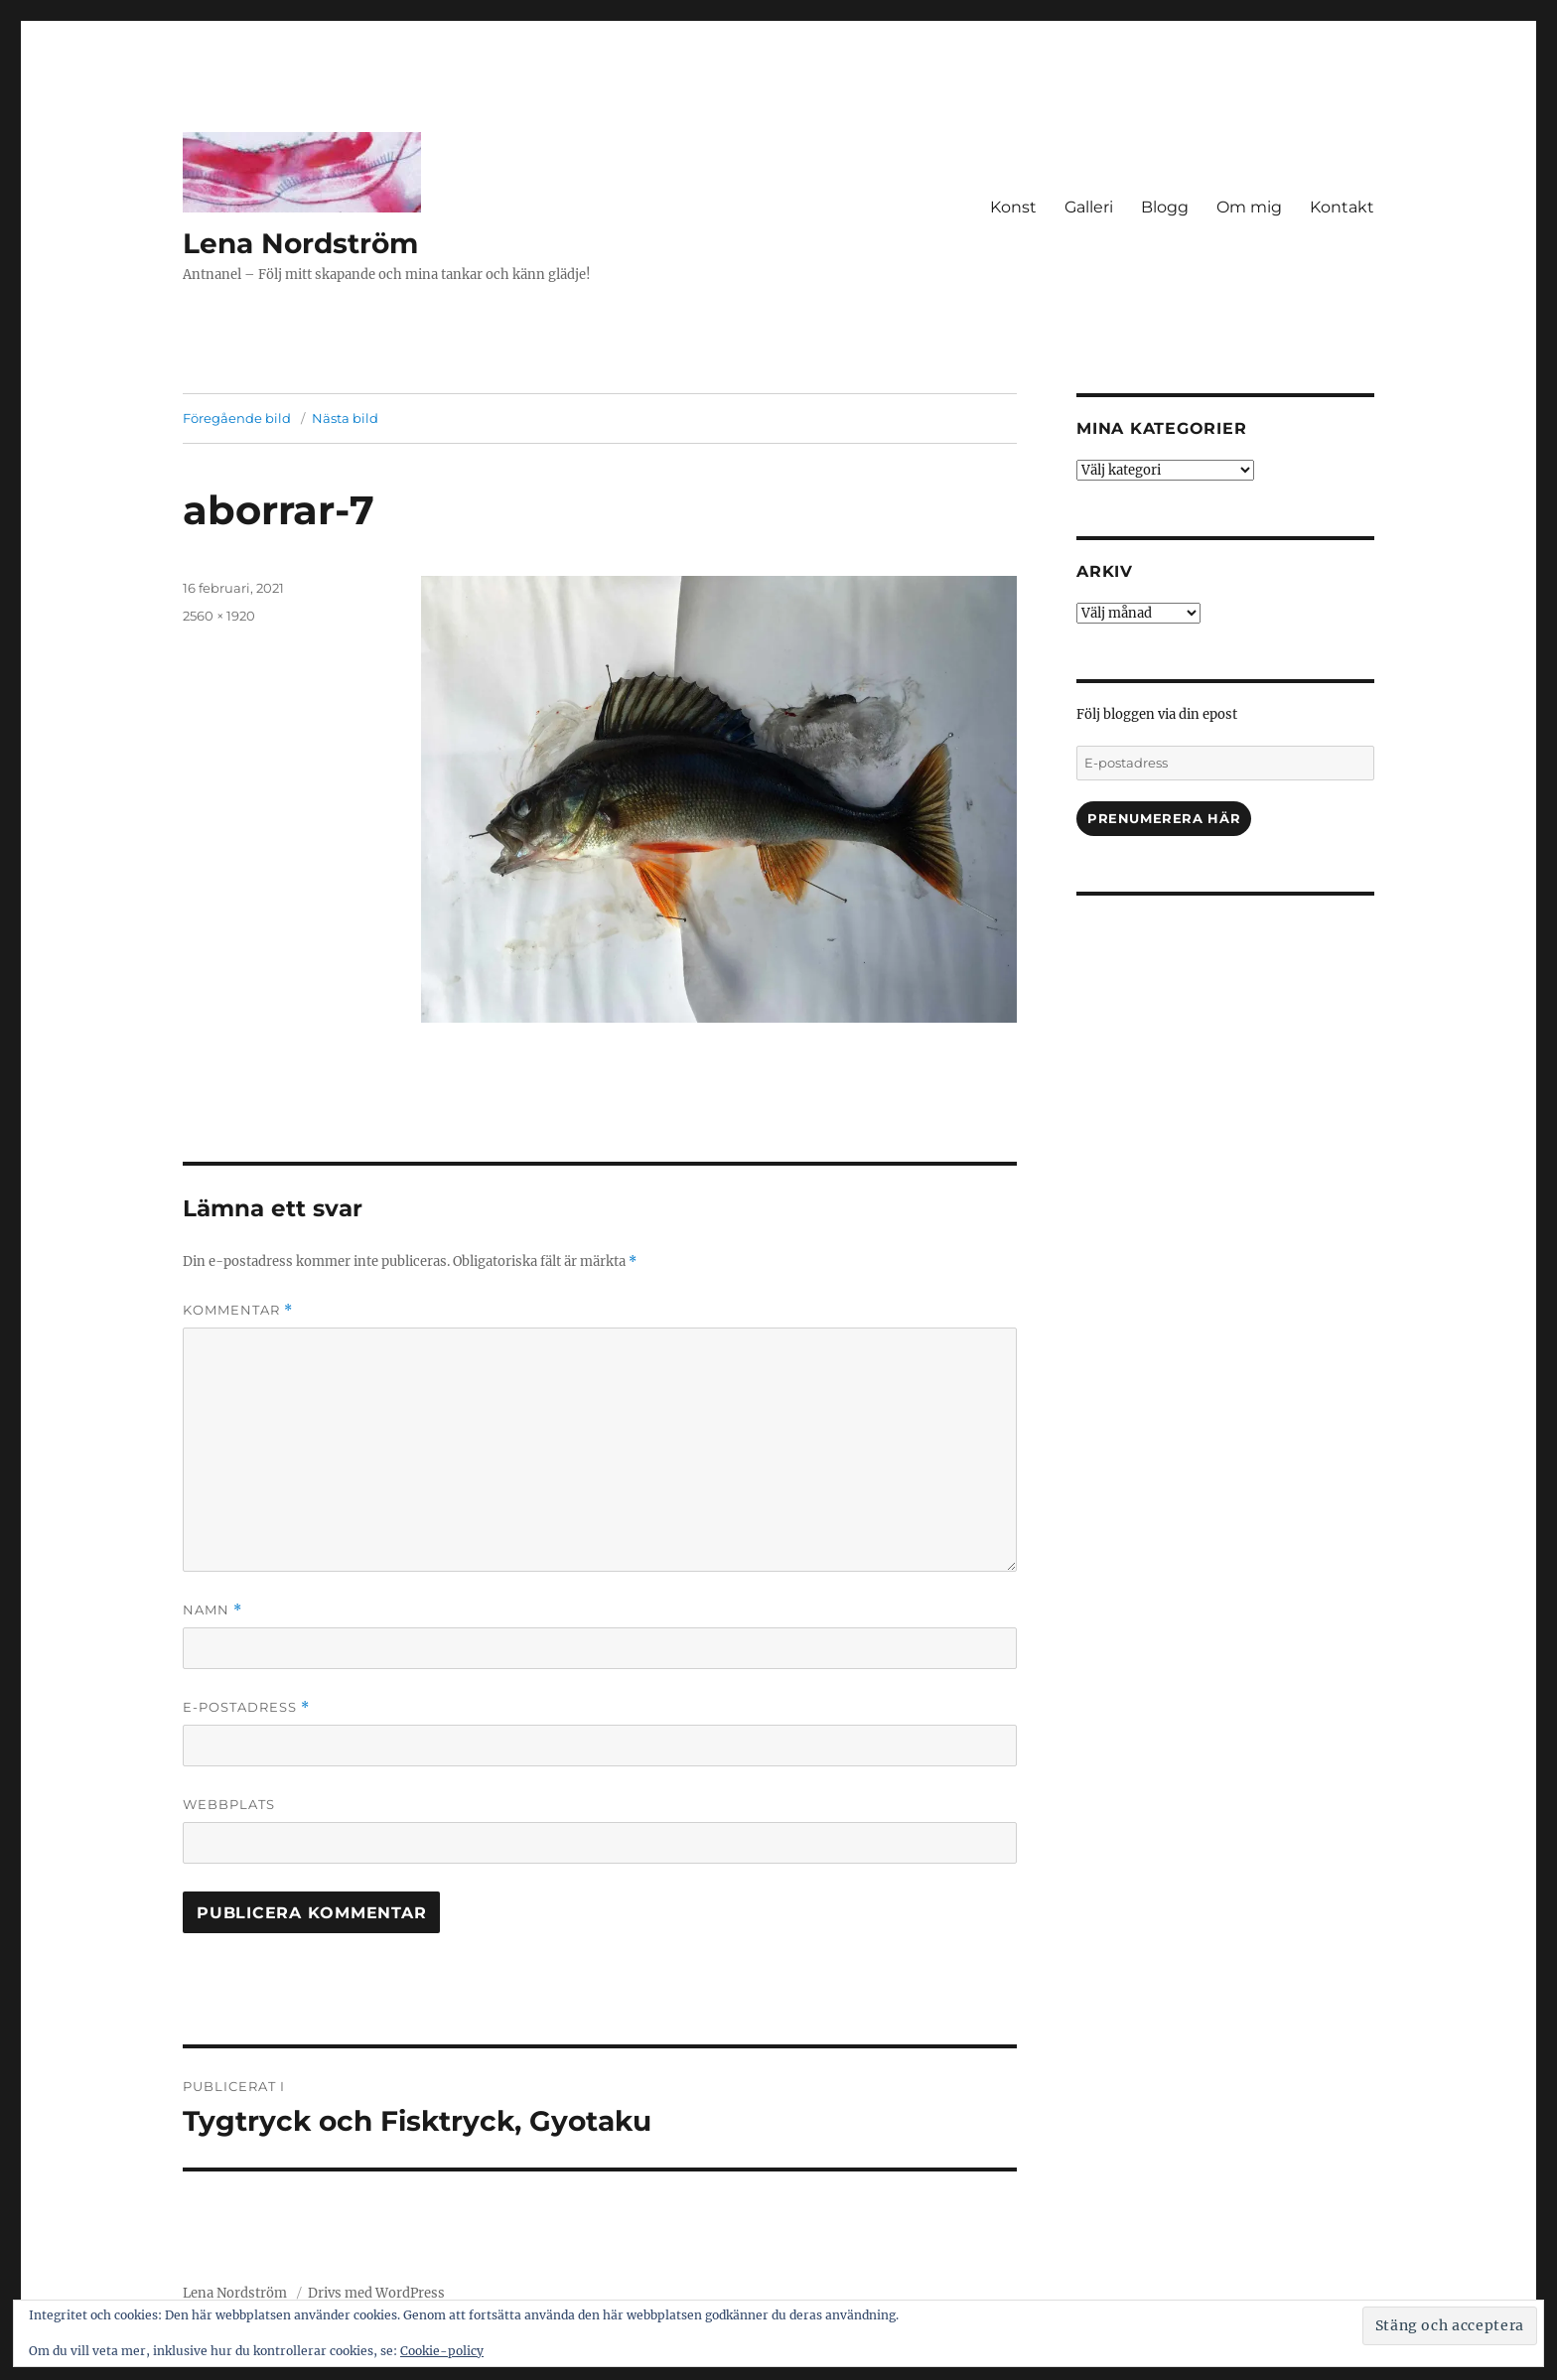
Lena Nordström (300, 243)
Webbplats (229, 1804)
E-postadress (246, 1707)
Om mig (1249, 207)
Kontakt (1342, 207)
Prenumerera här (1163, 818)
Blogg (1165, 207)
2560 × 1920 (219, 616)
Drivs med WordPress (376, 2293)
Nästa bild (345, 418)
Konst (1013, 207)
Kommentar (238, 1310)
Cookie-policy (442, 2350)
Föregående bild (237, 418)
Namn (212, 1610)
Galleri (1088, 207)
